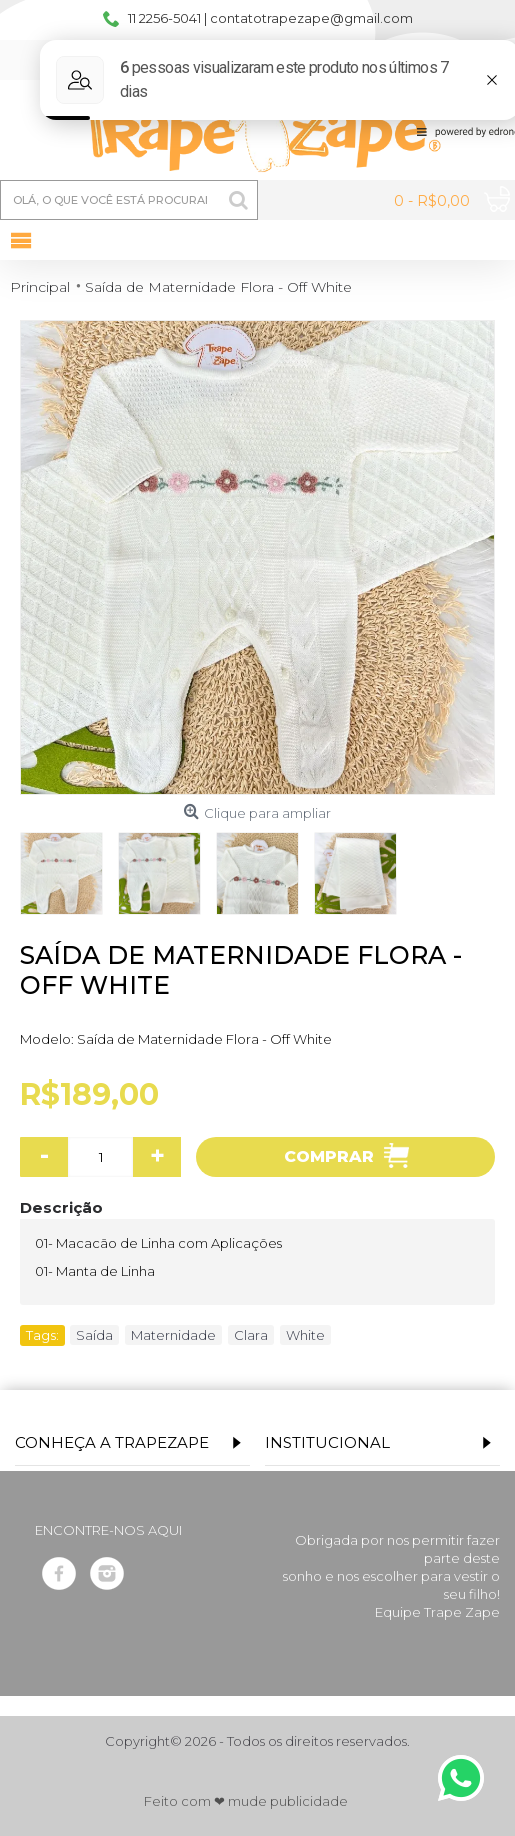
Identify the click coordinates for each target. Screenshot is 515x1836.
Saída (94, 1335)
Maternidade (173, 1335)
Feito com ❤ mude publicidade (246, 1801)
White (305, 1335)
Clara (251, 1335)
